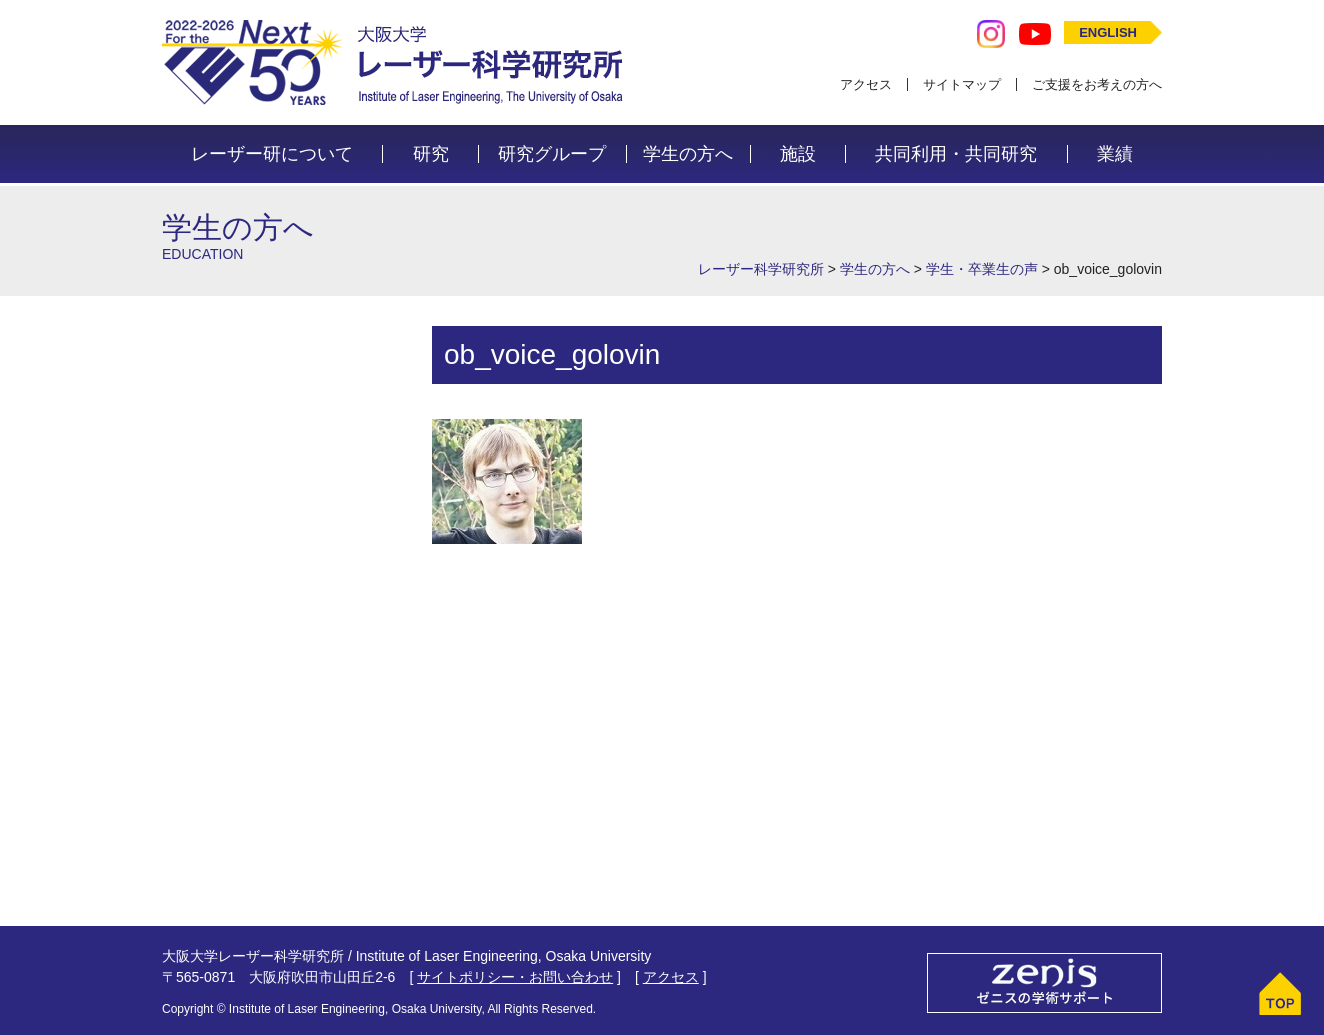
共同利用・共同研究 (956, 154)
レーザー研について (272, 154)
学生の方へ (688, 154)
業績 (1115, 154)
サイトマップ (962, 84)
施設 (798, 154)
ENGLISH (1108, 32)
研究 (431, 154)
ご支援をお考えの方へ (1097, 84)
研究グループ (552, 154)
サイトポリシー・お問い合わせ (515, 977)
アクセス (866, 84)
